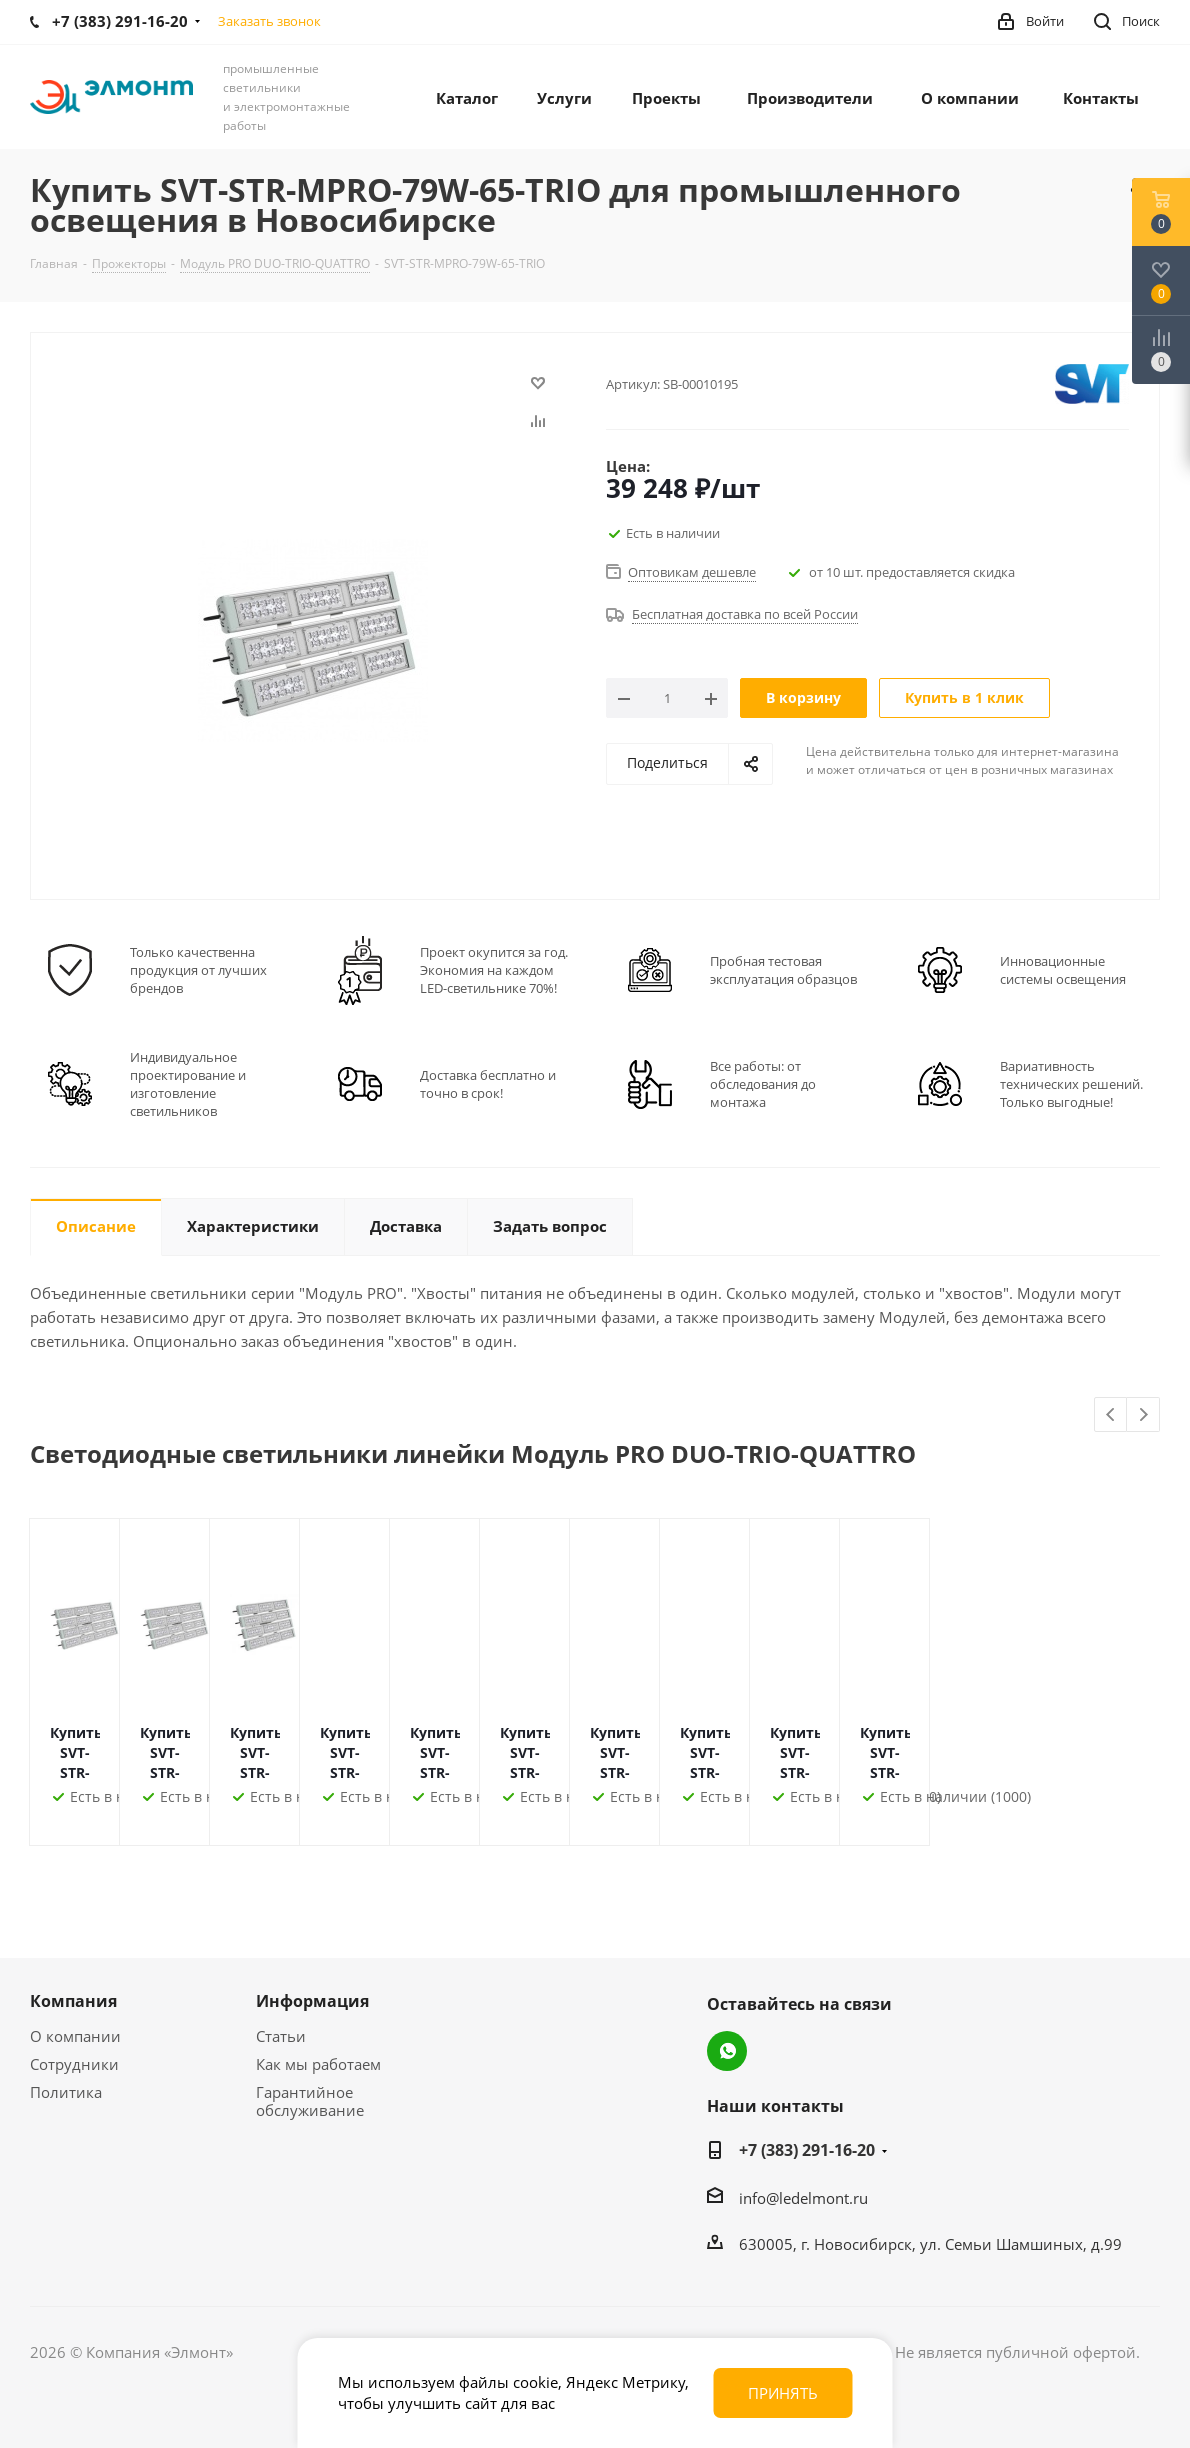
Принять (783, 2393)
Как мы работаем (318, 2064)
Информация (312, 2001)
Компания (73, 2001)
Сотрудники (74, 2064)
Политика (66, 2092)
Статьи (281, 2036)
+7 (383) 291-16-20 (807, 2150)
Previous (1111, 1415)
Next (1143, 1415)
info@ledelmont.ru (803, 2198)
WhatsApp (727, 2051)
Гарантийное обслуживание (310, 2101)
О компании (75, 2036)
